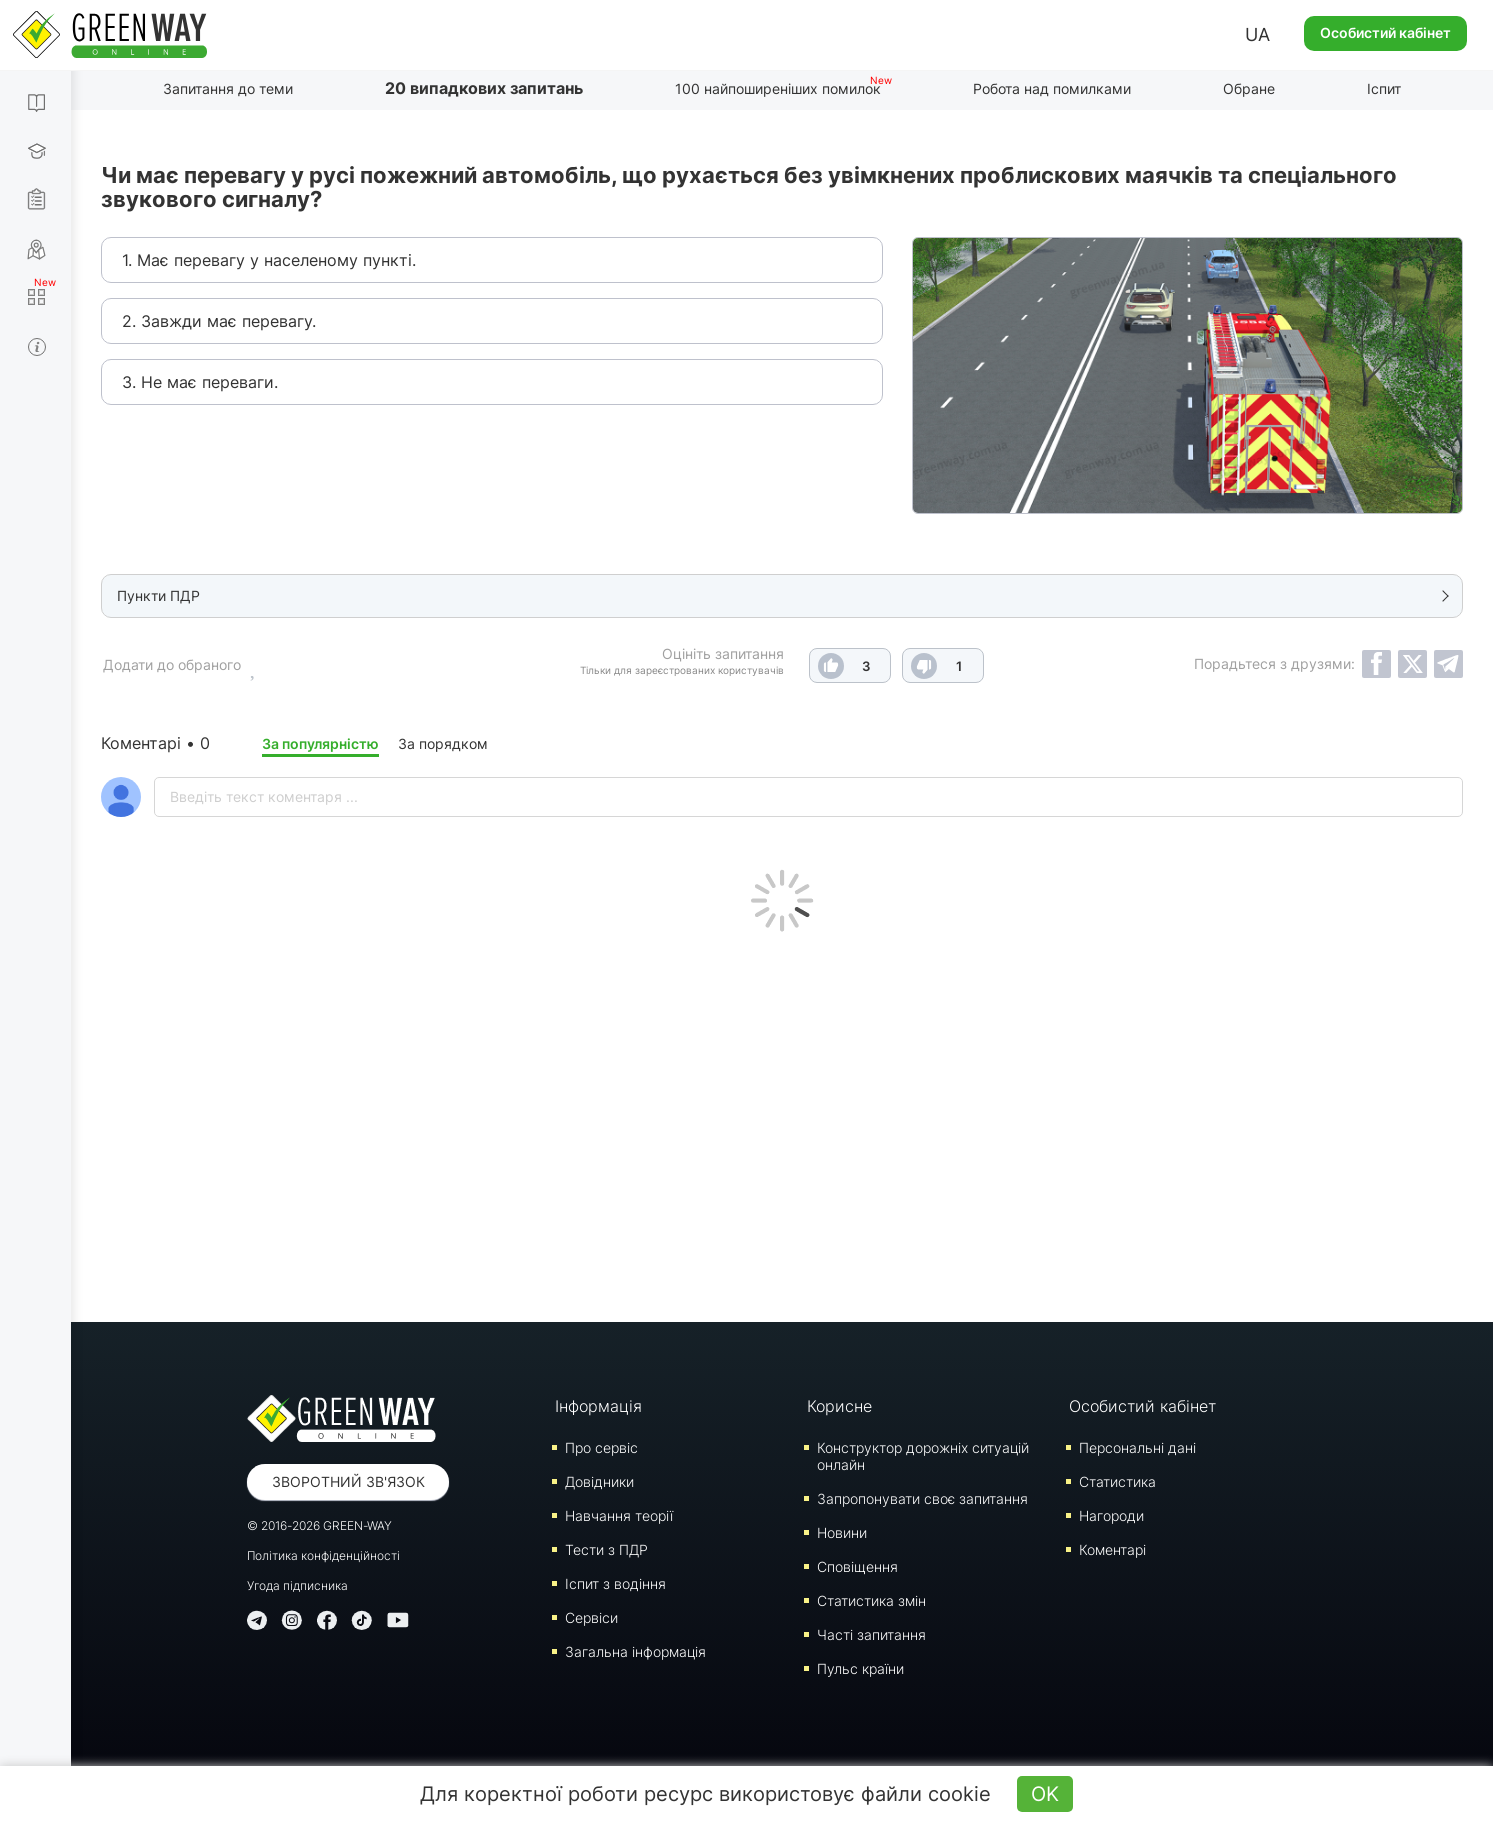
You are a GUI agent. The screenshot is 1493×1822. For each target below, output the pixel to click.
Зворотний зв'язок (348, 1481)
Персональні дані (1137, 1447)
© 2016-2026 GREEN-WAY (319, 1525)
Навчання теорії (619, 1515)
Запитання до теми (228, 88)
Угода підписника (297, 1585)
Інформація (598, 1406)
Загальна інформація (635, 1651)
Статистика (1117, 1481)
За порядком (443, 743)
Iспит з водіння (615, 1583)
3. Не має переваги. (200, 382)
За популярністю (320, 743)
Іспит (1384, 88)
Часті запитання (871, 1634)
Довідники (599, 1481)
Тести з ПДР (606, 1549)
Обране (1249, 88)
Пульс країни (860, 1668)
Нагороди (1111, 1515)
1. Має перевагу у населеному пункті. (269, 260)
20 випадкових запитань (484, 88)
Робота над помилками (1052, 88)
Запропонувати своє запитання (922, 1498)
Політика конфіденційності (323, 1555)
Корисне (839, 1406)
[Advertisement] (782, 1122)
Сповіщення (857, 1566)
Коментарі (1112, 1549)
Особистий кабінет (1385, 32)
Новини (842, 1532)
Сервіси (591, 1617)
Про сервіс (601, 1447)
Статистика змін (871, 1600)
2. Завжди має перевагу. (219, 321)
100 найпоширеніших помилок (778, 88)
